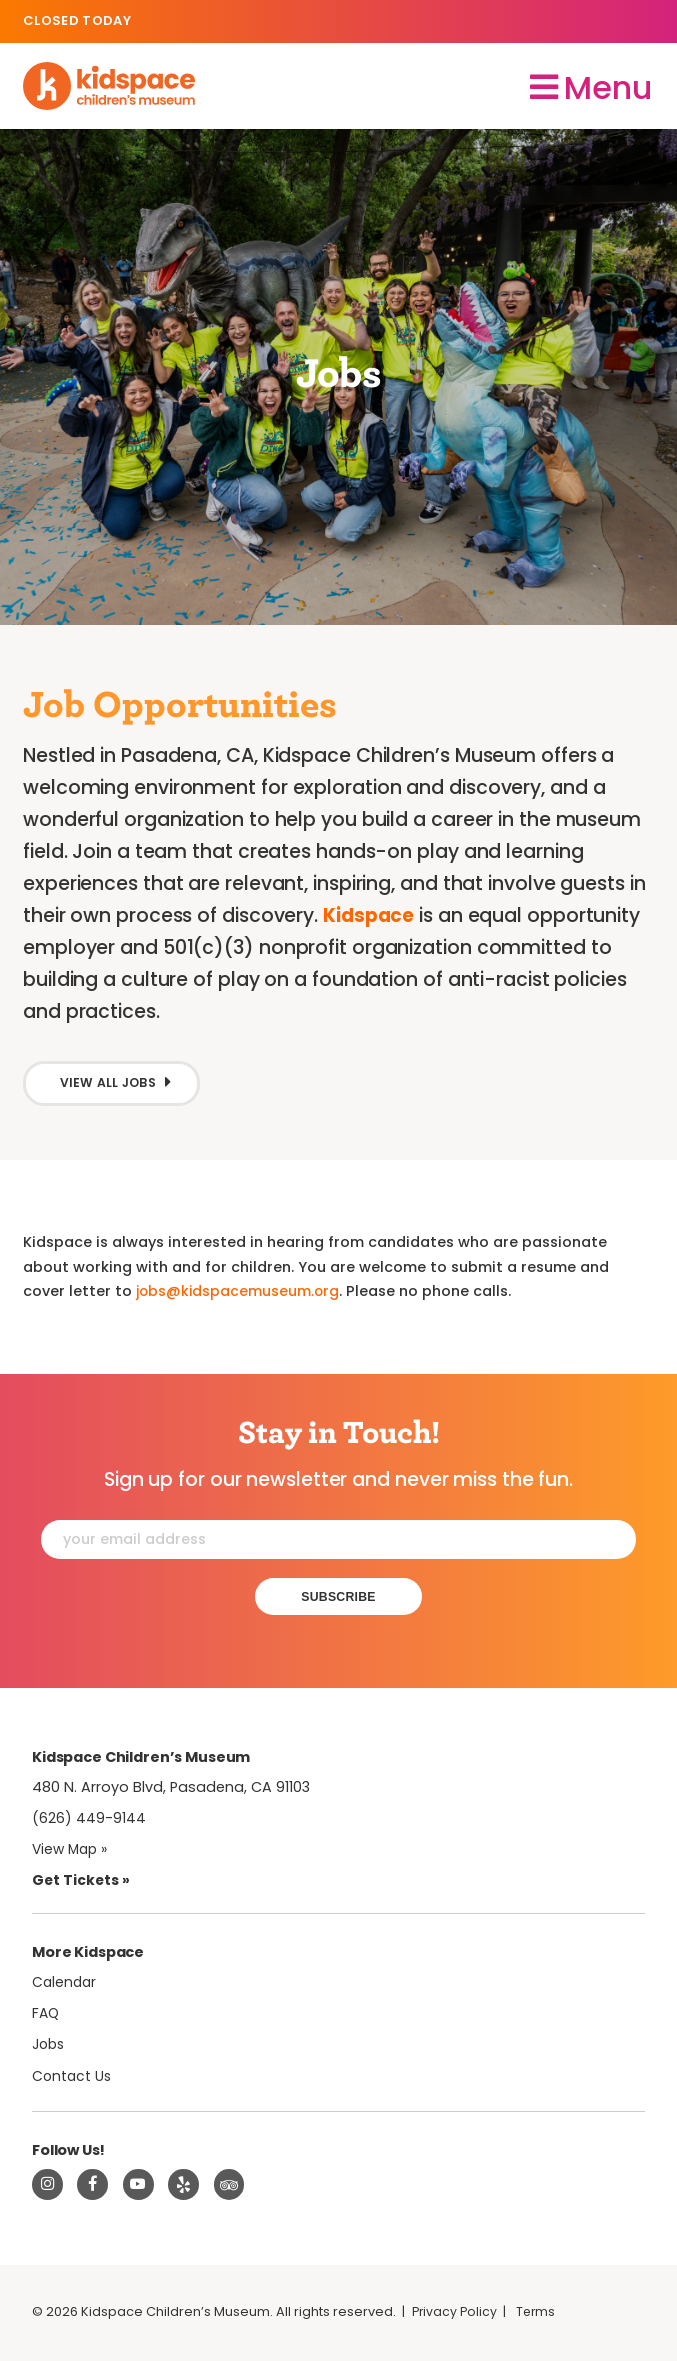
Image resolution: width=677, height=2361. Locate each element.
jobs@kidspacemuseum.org (239, 1292)
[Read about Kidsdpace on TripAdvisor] (230, 2187)
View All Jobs (110, 1083)
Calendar (65, 1984)
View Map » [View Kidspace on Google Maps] (72, 1852)
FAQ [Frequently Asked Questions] (46, 2015)
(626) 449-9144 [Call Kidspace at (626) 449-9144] (89, 1821)
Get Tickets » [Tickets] (82, 1883)
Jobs (50, 2047)
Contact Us (73, 2078)
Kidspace (369, 914)
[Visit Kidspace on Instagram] (48, 2187)
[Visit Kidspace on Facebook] (93, 2187)
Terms (539, 2315)
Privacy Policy (456, 2315)
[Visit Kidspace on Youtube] (139, 2187)
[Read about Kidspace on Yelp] (184, 2187)
